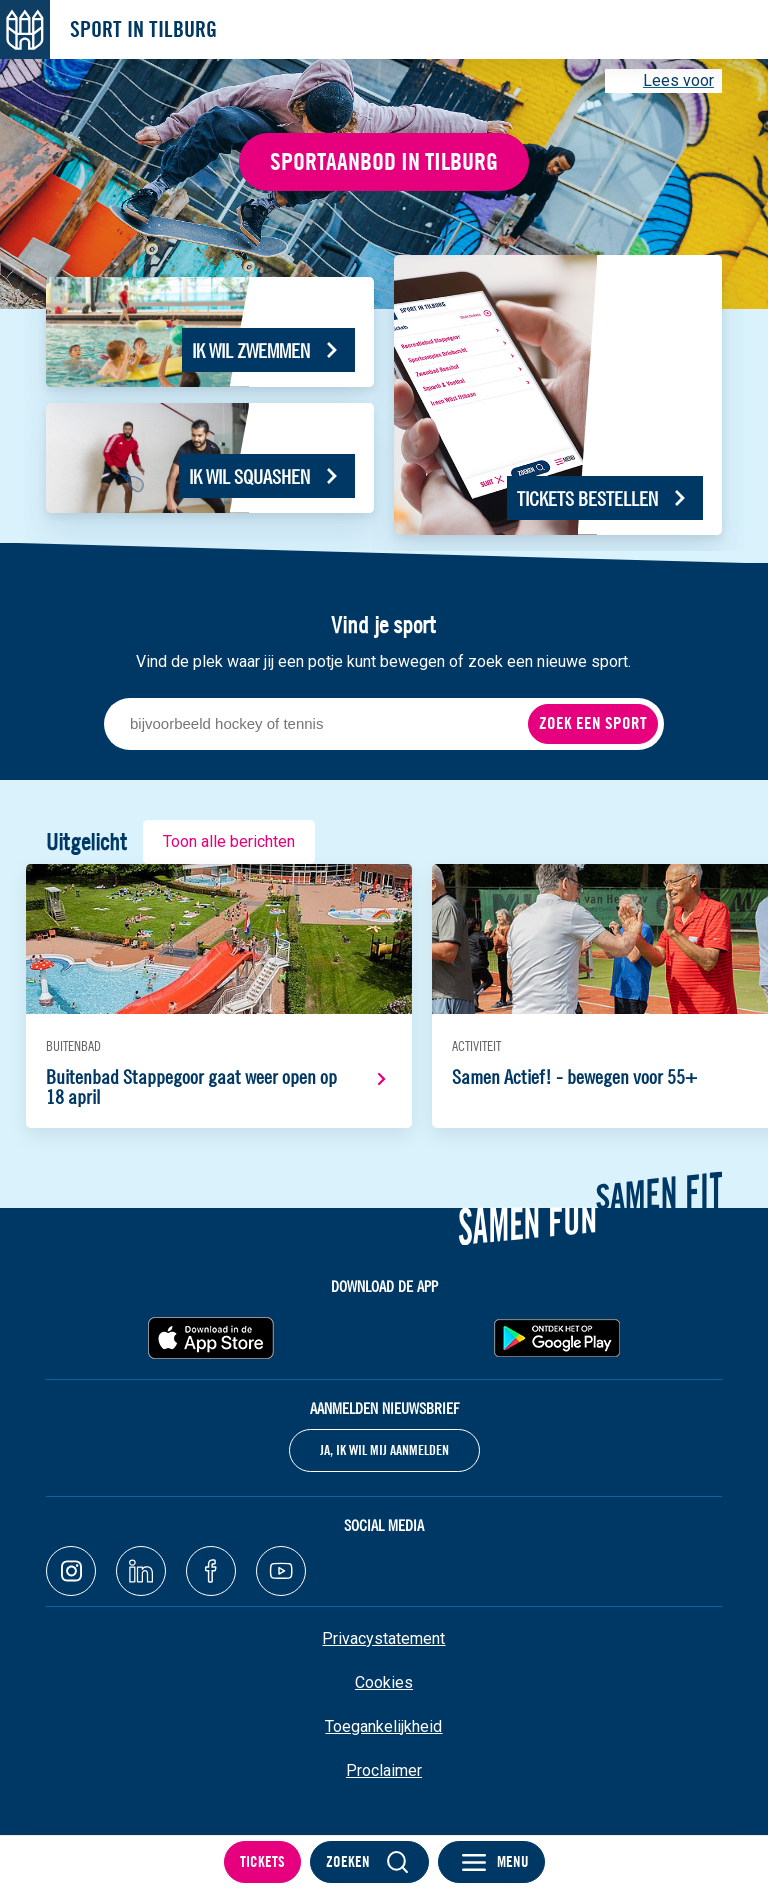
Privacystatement (383, 1638)
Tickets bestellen (587, 498)
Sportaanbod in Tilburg (384, 161)
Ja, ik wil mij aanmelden (384, 1450)
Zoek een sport (593, 723)
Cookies (384, 1682)
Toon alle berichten (229, 841)
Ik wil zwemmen (251, 350)
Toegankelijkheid (383, 1726)
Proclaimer (384, 1770)
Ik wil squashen (249, 476)
